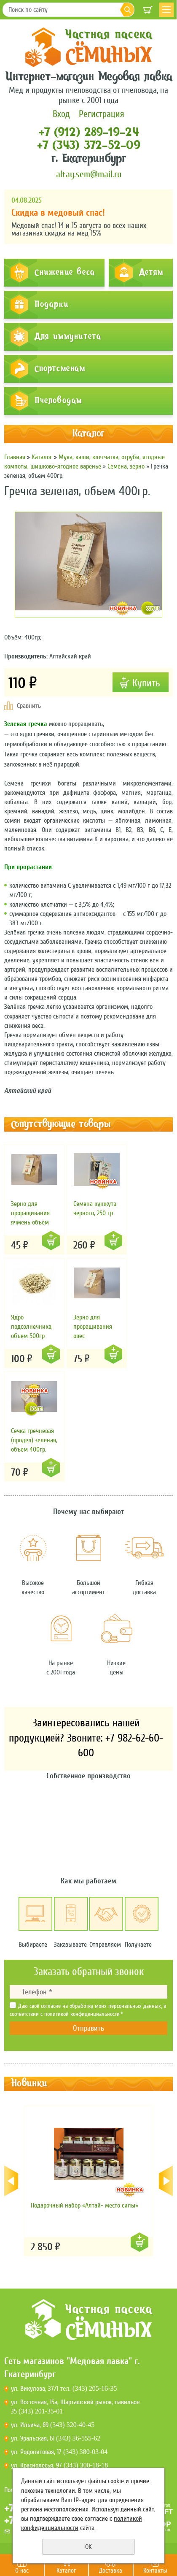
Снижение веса (65, 272)
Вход (61, 114)
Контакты (155, 2570)
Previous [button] (11, 2181)
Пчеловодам (58, 401)
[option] (88, 2181)
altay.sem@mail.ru (88, 174)
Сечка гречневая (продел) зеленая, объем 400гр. (34, 1440)
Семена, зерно (126, 466)
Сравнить (29, 706)
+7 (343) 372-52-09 (88, 146)
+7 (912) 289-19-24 (88, 133)
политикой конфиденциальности (82, 2014)
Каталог (66, 2570)
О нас (22, 2570)
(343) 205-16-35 (94, 2388)
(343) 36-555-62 (78, 2438)
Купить (51, 1240)
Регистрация (101, 114)
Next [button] (165, 2181)
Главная (14, 457)
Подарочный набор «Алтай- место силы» (84, 2205)
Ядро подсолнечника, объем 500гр (32, 1327)
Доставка (110, 2570)
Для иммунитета (68, 337)
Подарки (51, 305)
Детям (151, 272)
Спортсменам (60, 369)
